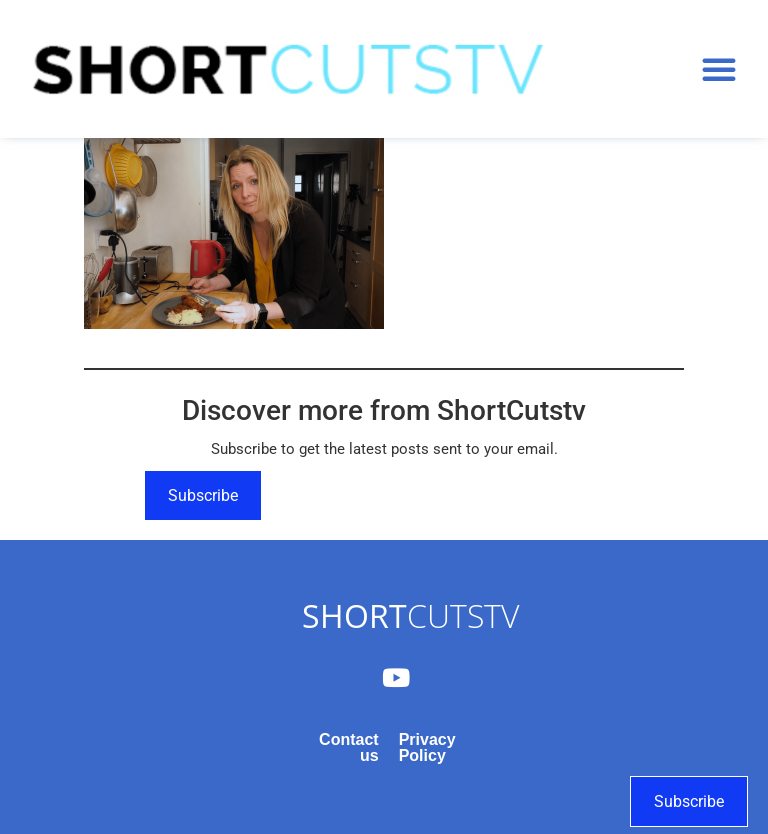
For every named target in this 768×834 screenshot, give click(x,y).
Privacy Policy (427, 747)
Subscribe (203, 495)
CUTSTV (410, 615)
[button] (719, 69)
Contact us (349, 747)
